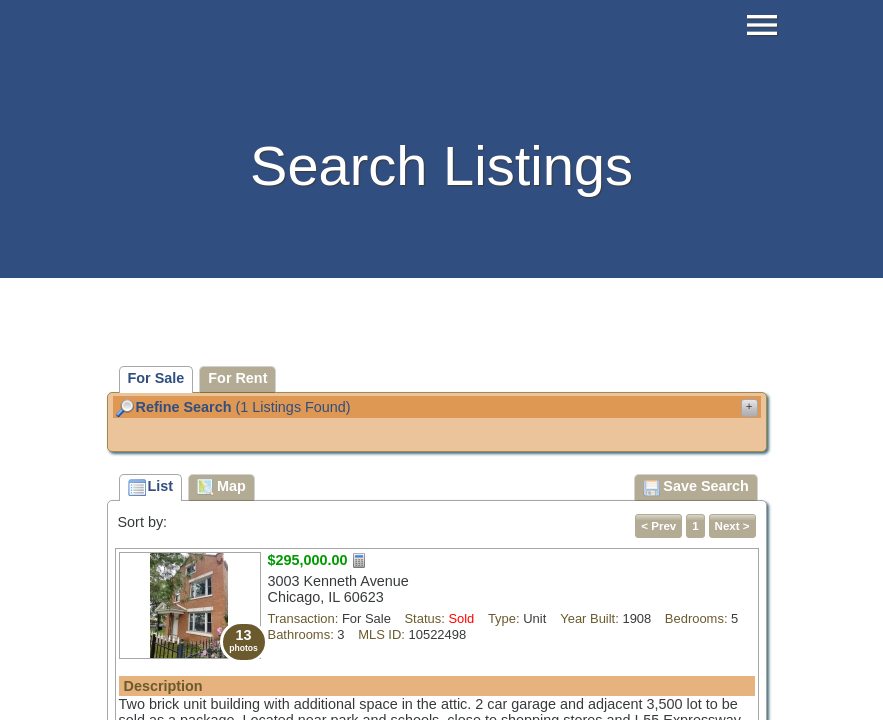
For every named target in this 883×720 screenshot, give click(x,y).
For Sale (156, 378)
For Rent (237, 378)
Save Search (696, 488)
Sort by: (143, 522)
